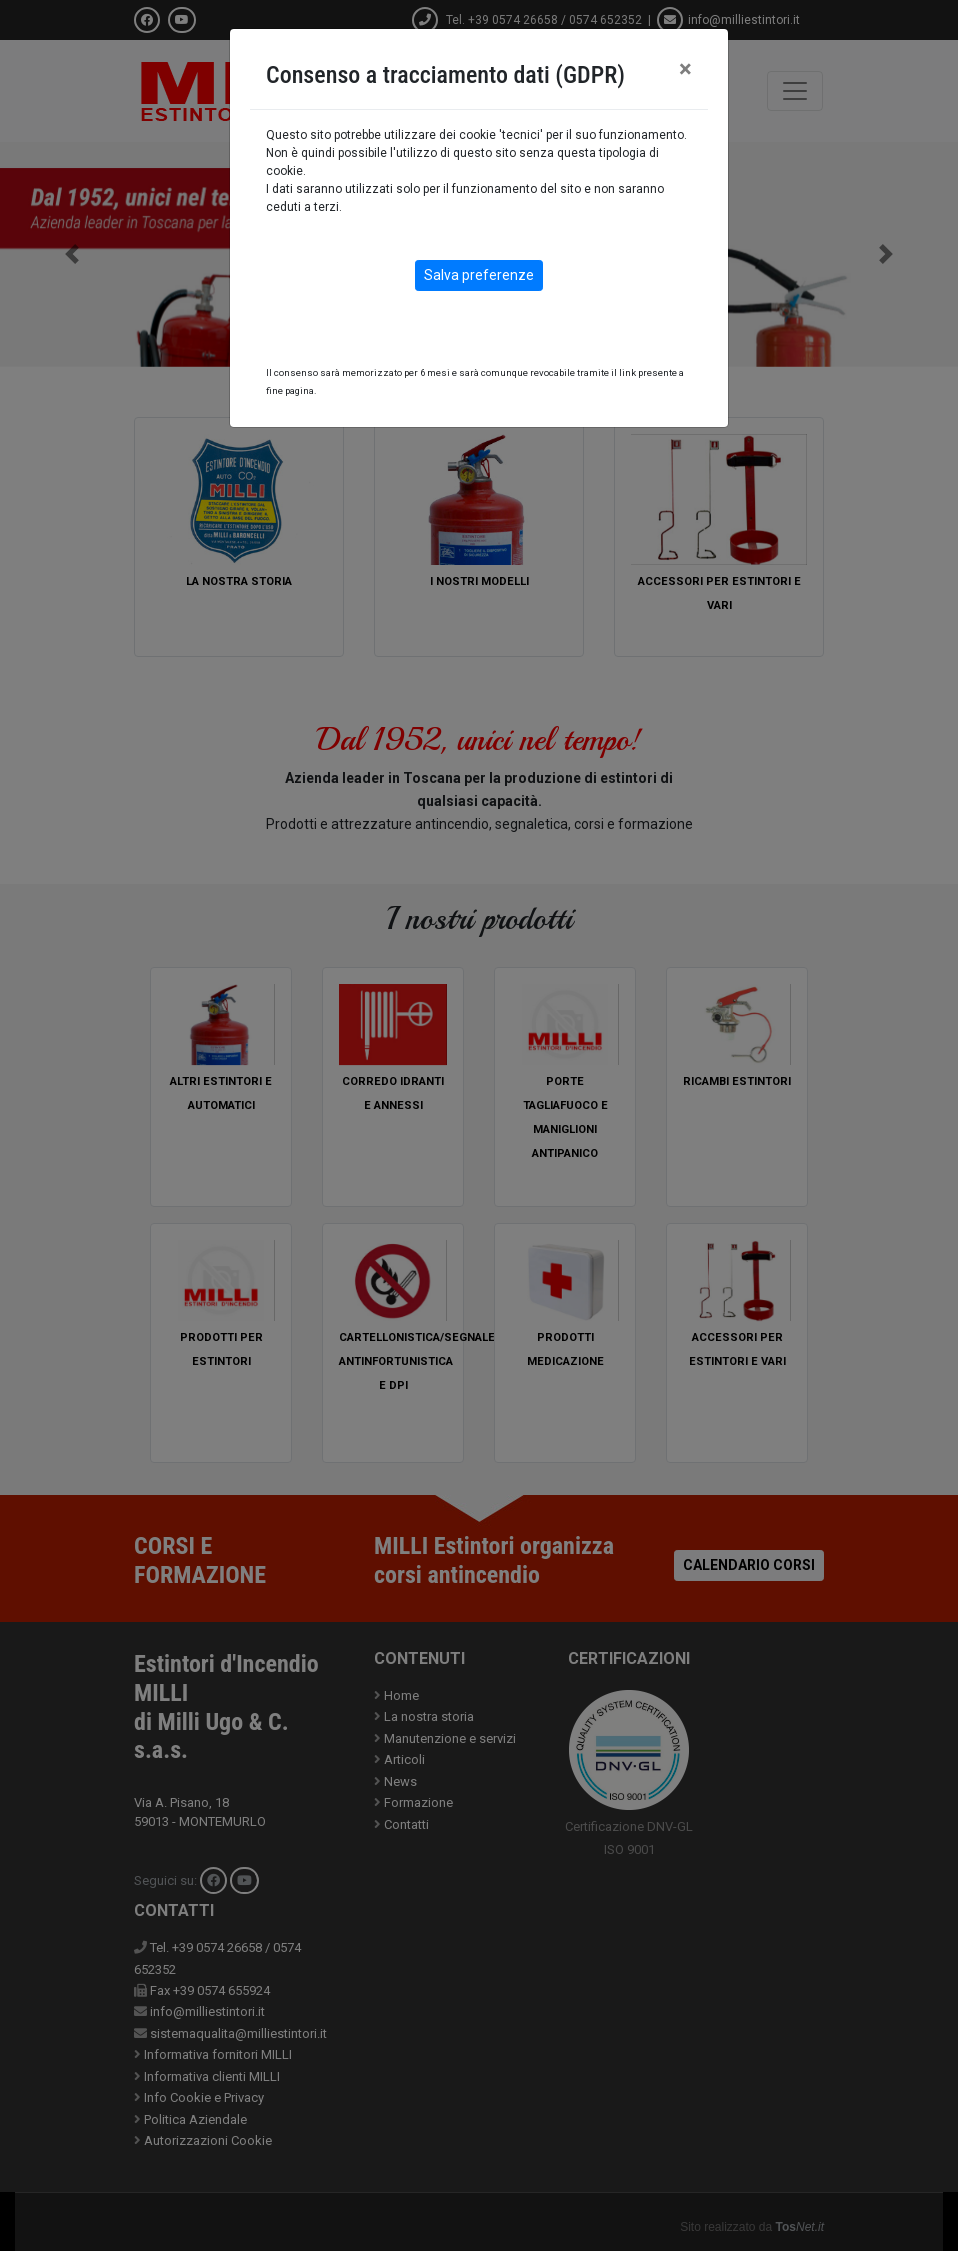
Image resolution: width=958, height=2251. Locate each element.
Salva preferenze (479, 275)
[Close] (685, 69)
